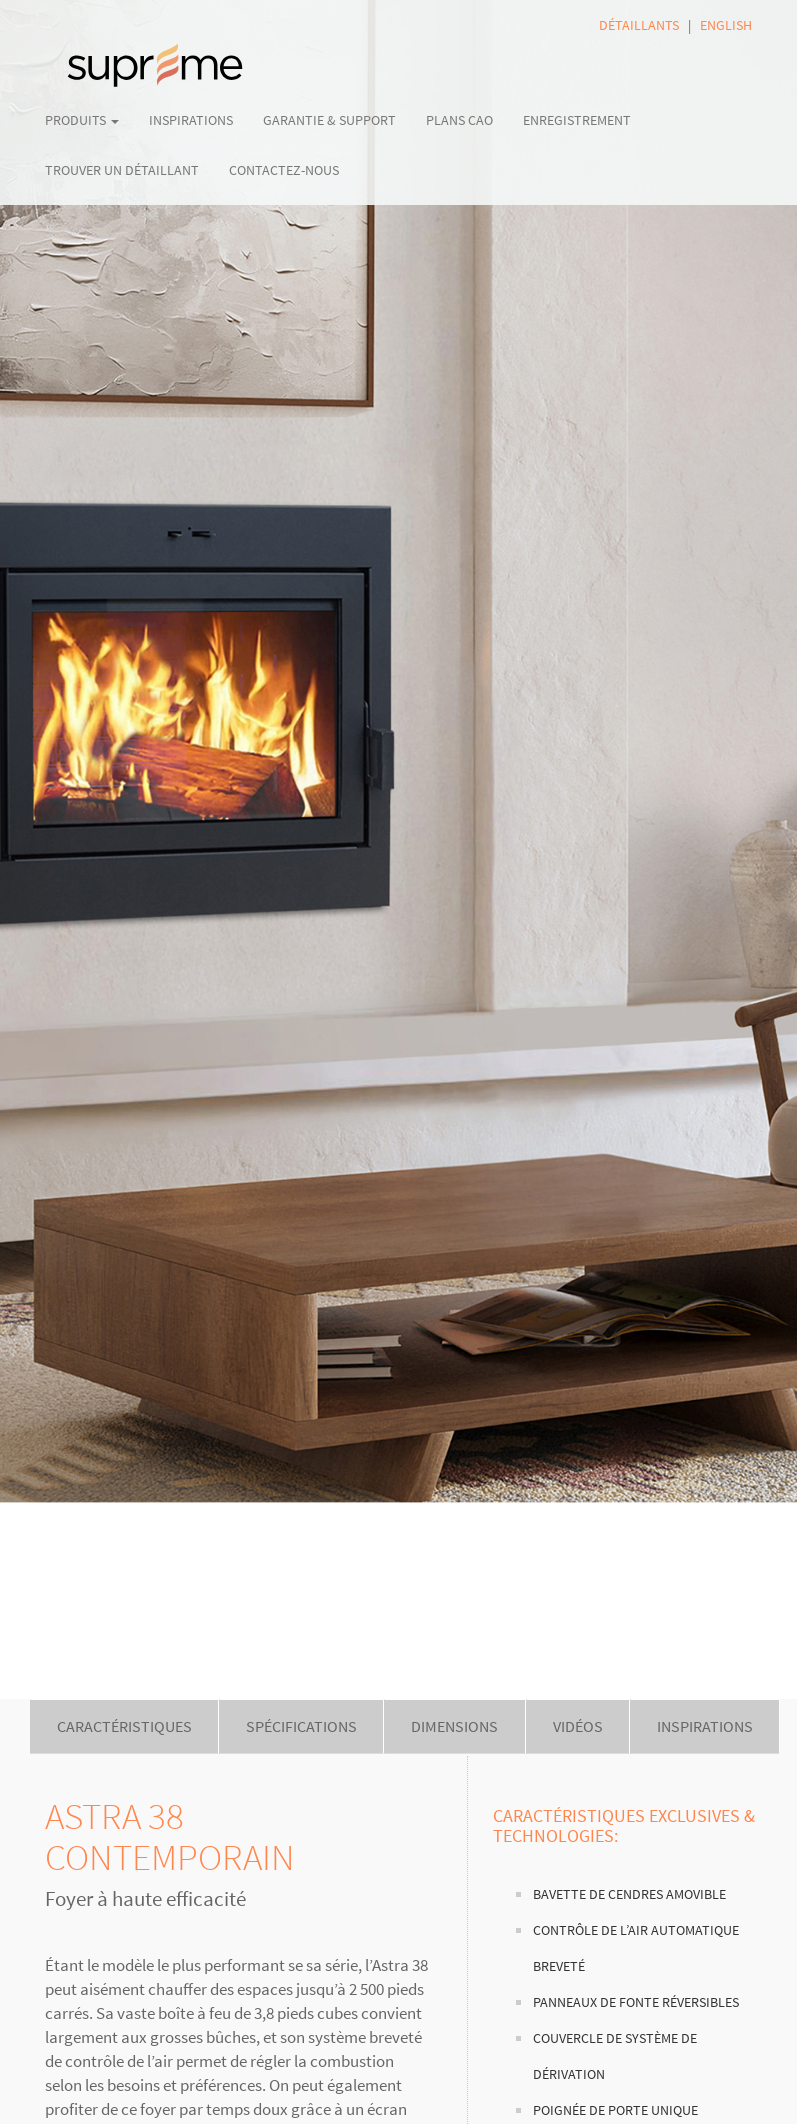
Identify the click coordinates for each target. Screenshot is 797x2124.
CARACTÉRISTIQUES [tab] (124, 1726)
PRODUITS (82, 120)
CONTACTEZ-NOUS (284, 170)
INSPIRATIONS (191, 120)
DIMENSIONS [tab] (454, 1726)
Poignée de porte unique (615, 2110)
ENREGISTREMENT (577, 120)
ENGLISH (726, 25)
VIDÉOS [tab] (578, 1726)
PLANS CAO (459, 120)
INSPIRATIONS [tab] (705, 1726)
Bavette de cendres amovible (629, 1894)
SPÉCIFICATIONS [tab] (301, 1726)
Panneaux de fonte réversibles (636, 2002)
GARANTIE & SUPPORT (329, 120)
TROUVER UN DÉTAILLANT (122, 170)
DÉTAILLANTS (639, 25)
